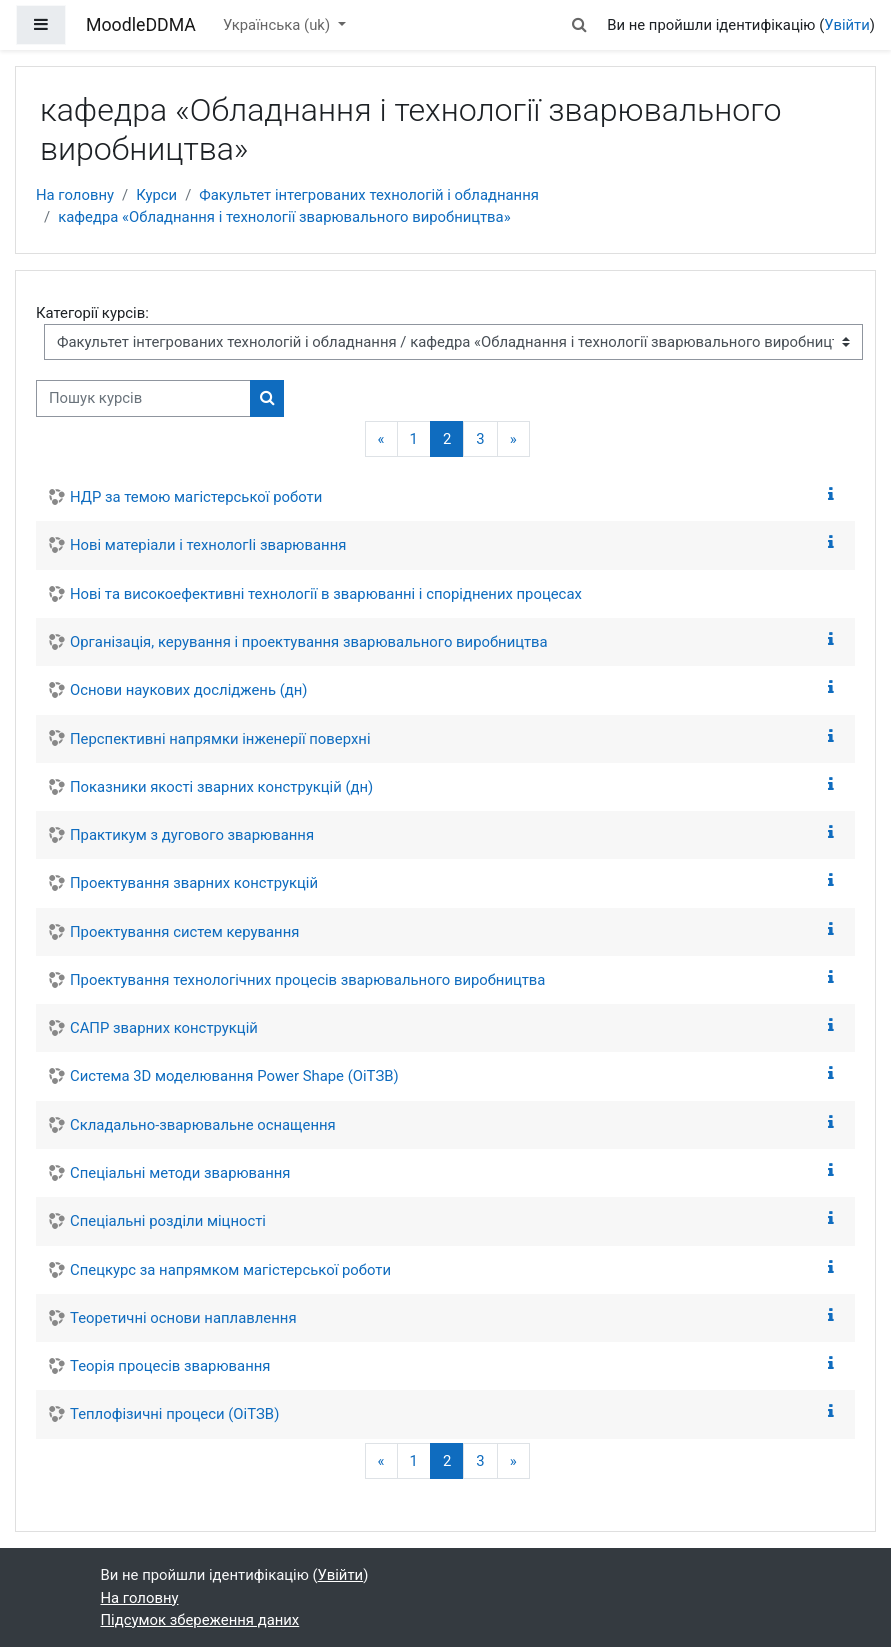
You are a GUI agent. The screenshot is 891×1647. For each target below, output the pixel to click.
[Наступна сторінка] (513, 439)
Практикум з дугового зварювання (192, 835)
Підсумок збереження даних (200, 1620)
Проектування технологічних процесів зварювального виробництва (307, 980)
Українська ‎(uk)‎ (278, 25)
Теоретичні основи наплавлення (183, 1318)
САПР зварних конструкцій (164, 1028)
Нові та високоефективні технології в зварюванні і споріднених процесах (326, 594)
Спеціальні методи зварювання (180, 1173)
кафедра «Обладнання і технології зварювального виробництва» (284, 217)
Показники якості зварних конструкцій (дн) (221, 787)
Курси (156, 195)
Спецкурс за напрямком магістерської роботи (230, 1270)
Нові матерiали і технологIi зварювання (208, 545)
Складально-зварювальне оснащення (203, 1125)
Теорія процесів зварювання (170, 1366)
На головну (75, 195)
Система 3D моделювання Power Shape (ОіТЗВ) (234, 1076)
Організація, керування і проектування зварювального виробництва (309, 642)
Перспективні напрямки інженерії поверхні (220, 739)
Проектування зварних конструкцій (194, 883)
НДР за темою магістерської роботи (196, 497)
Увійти (847, 25)
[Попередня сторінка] (381, 439)
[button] (579, 25)
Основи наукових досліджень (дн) (189, 690)
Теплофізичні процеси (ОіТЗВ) (174, 1414)
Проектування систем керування (184, 932)
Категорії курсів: (92, 313)
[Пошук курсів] (143, 398)
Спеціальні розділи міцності (168, 1221)
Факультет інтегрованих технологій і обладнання (369, 195)
